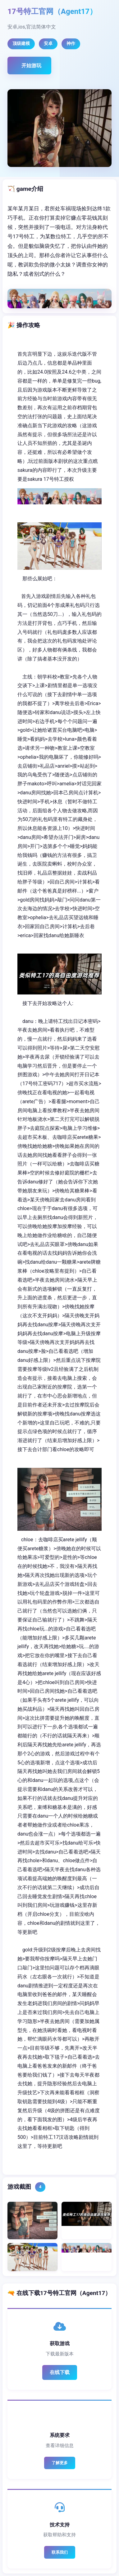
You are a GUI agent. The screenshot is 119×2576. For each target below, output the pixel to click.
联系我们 (60, 2552)
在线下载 (60, 2372)
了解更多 (60, 2462)
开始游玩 (31, 65)
